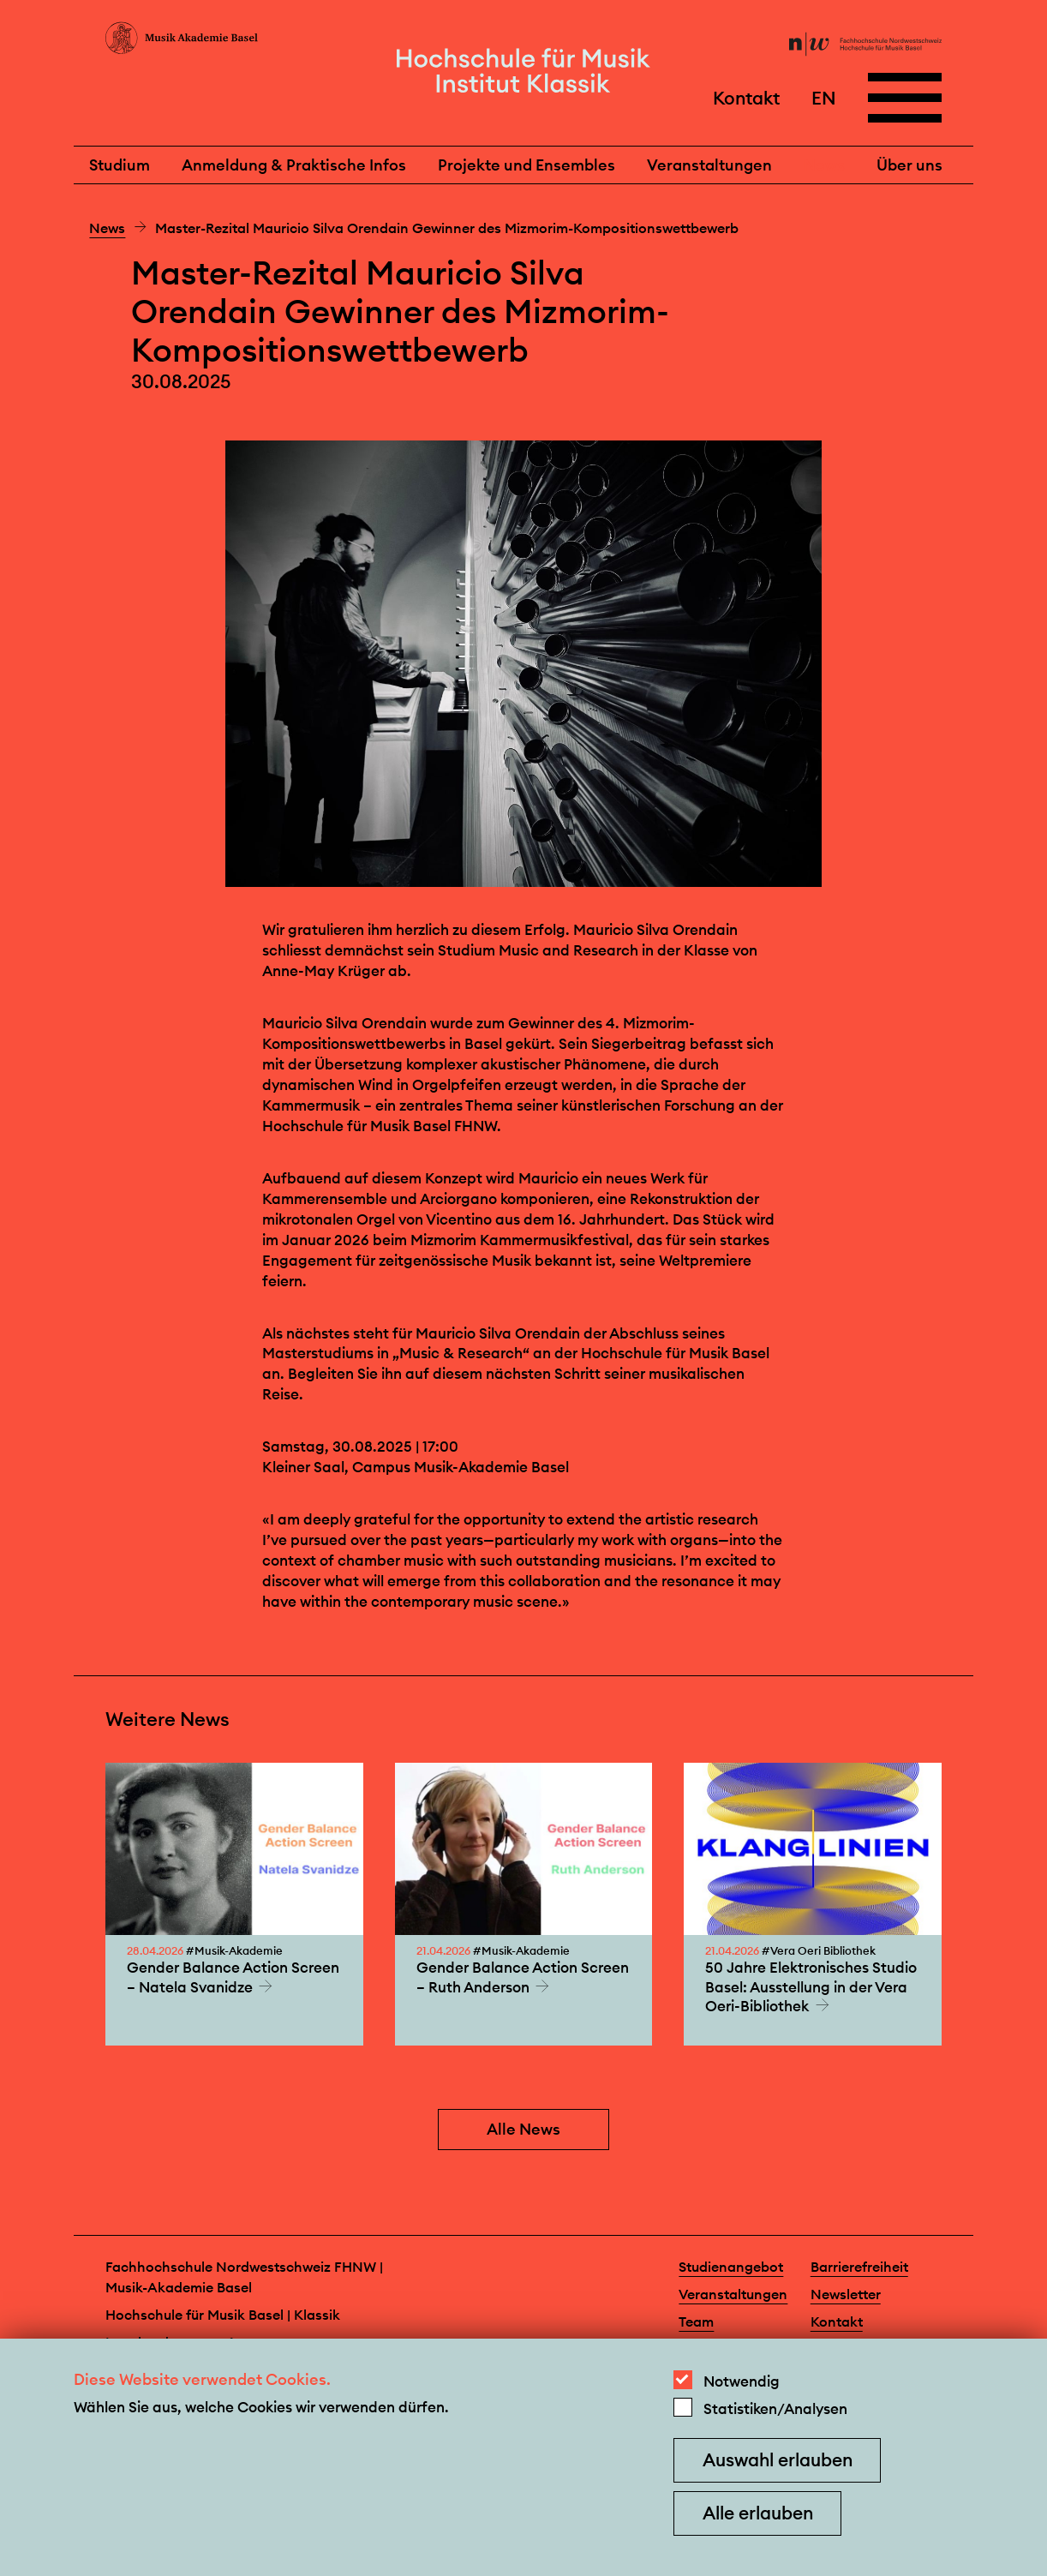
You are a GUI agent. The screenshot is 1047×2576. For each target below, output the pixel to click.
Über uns (909, 165)
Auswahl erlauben (778, 2459)
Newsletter (846, 2294)
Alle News (523, 2129)
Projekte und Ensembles (526, 165)
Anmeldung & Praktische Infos (294, 165)
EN (823, 97)
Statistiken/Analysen (775, 2408)
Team (696, 2321)
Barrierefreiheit (859, 2266)
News (824, 165)
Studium (119, 165)
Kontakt (746, 97)
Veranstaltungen (709, 165)
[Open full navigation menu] (905, 97)
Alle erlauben (758, 2513)
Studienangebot (731, 2266)
